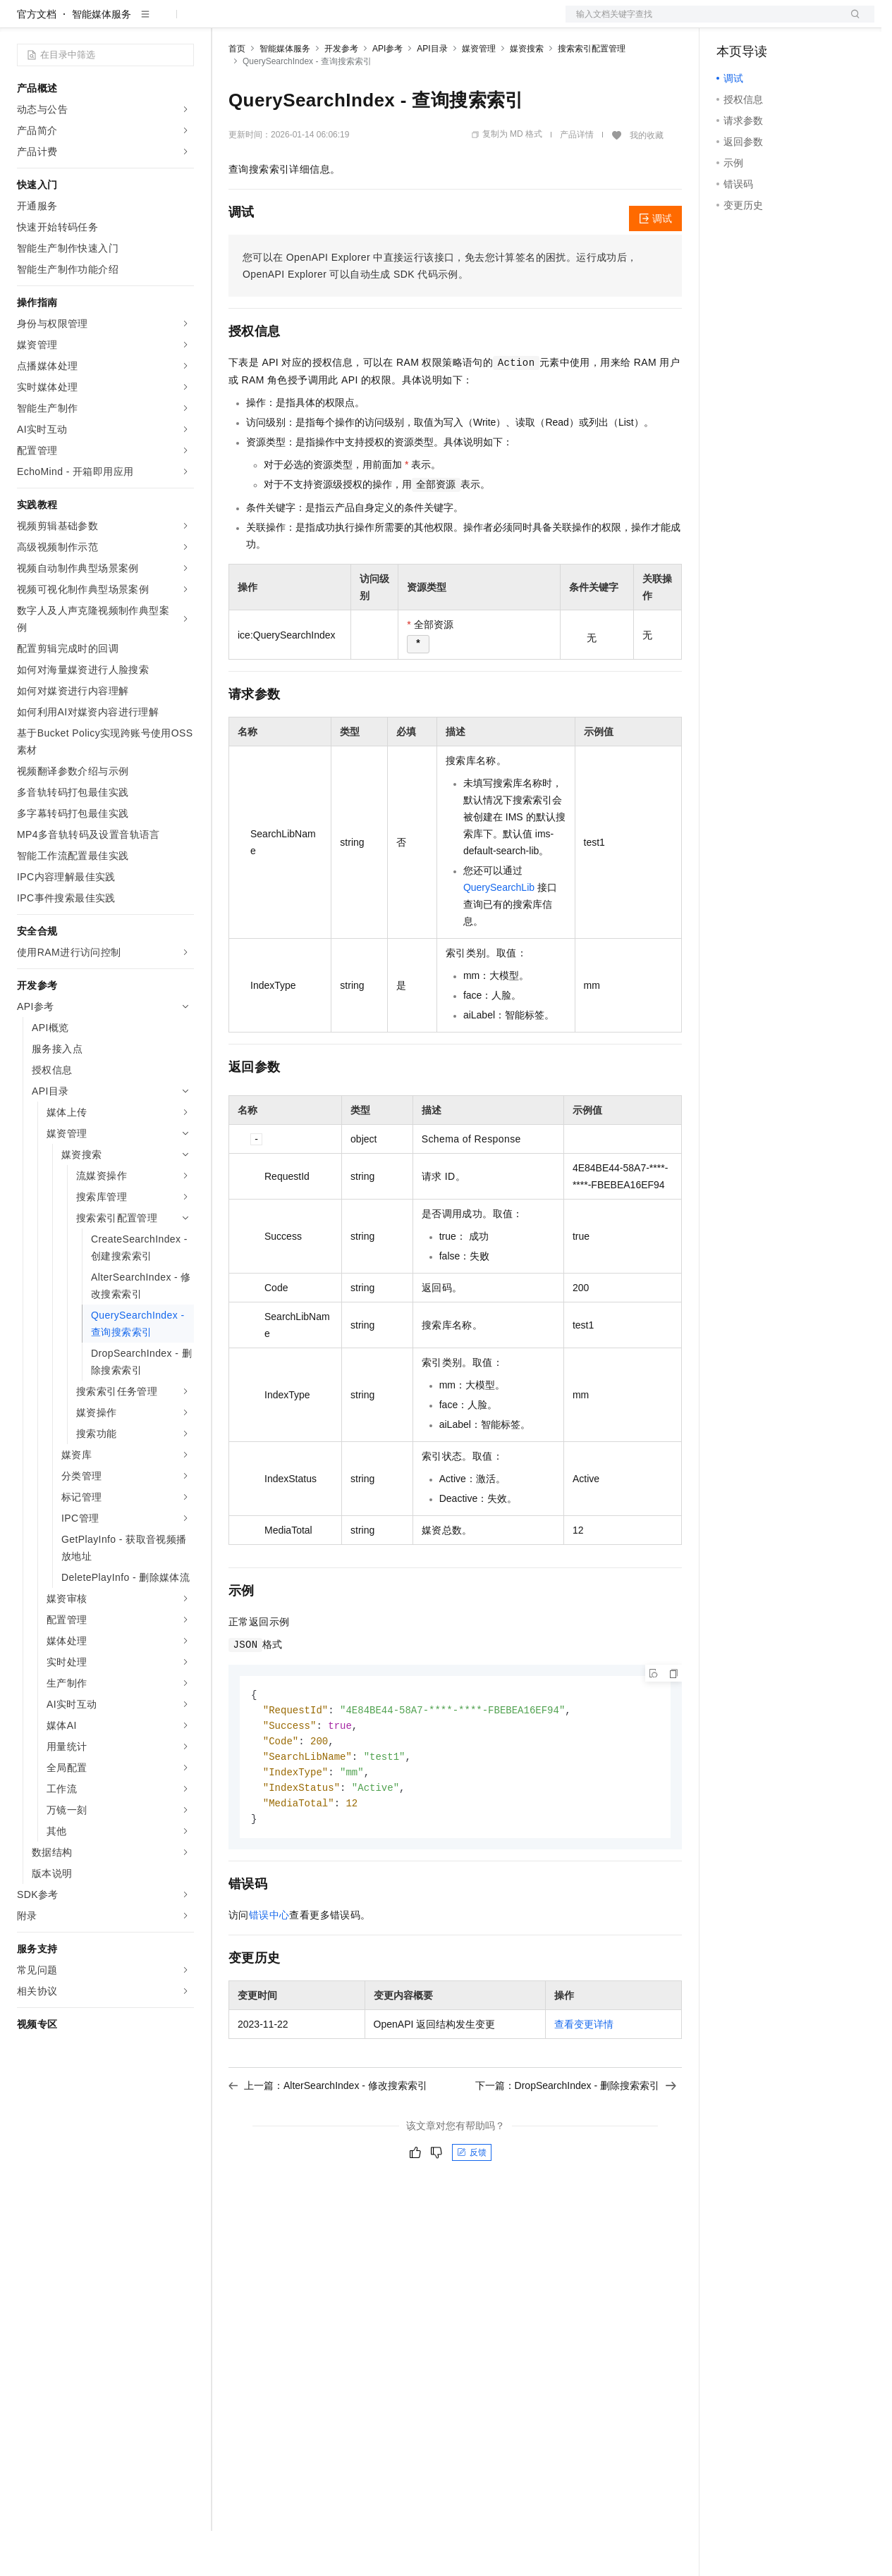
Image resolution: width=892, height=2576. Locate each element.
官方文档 (36, 59)
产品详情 (577, 180)
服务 (416, 22)
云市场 (343, 22)
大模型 (144, 22)
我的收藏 (647, 180)
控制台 (765, 22)
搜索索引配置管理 (591, 94)
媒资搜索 (527, 94)
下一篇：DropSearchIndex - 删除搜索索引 (575, 2137)
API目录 (432, 94)
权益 (271, 22)
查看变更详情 (583, 2075)
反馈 (472, 2204)
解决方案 (227, 22)
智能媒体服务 (101, 59)
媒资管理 (479, 94)
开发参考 (341, 94)
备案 (731, 22)
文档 (702, 22)
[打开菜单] (22, 22)
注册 (799, 22)
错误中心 (269, 1966)
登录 (851, 22)
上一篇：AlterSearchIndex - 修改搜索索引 (327, 2137)
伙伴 (382, 22)
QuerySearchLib (498, 932)
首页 (236, 94)
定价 (304, 22)
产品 (183, 22)
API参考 (387, 94)
